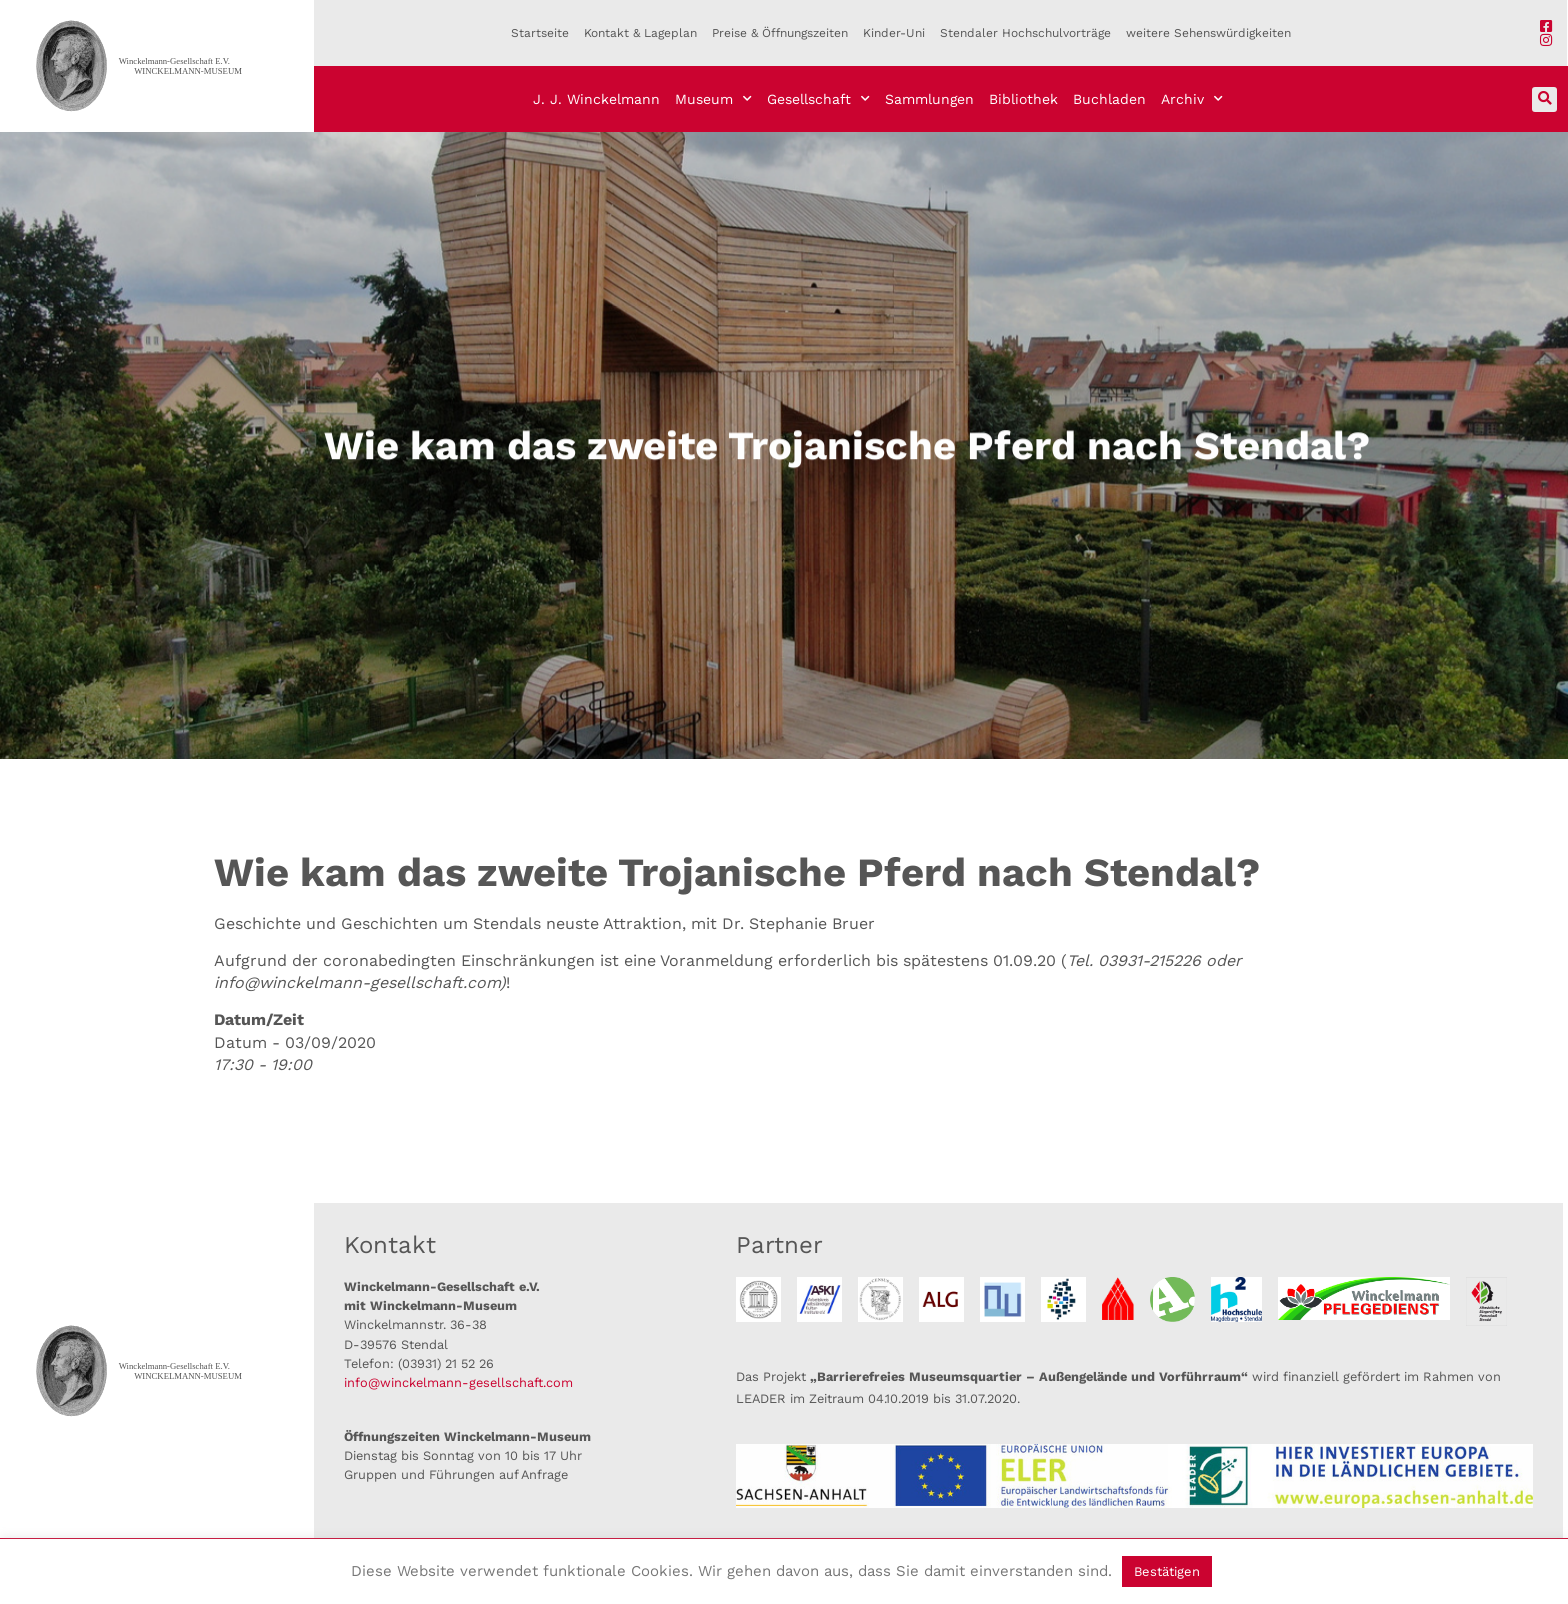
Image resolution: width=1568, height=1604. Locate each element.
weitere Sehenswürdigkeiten (1208, 33)
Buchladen (1109, 99)
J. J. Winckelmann (596, 99)
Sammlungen (929, 99)
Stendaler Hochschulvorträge (1025, 33)
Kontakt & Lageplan (640, 33)
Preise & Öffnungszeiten (780, 33)
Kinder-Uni (894, 33)
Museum (713, 99)
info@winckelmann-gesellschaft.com (458, 1382)
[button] (1544, 99)
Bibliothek (1023, 99)
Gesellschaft (818, 99)
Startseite (540, 33)
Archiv (1192, 99)
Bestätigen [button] (1167, 1571)
